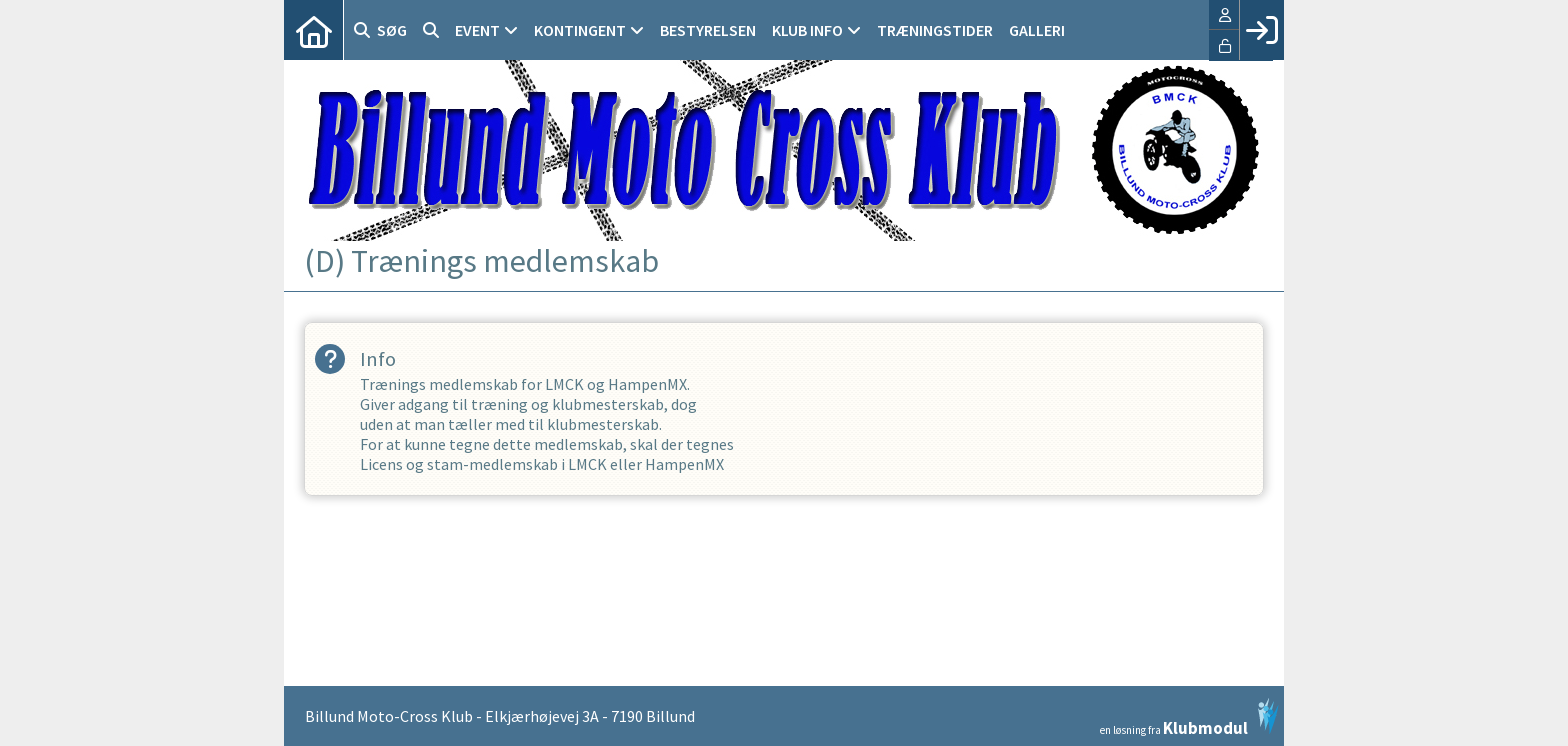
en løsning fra (1189, 717)
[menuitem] (314, 30)
